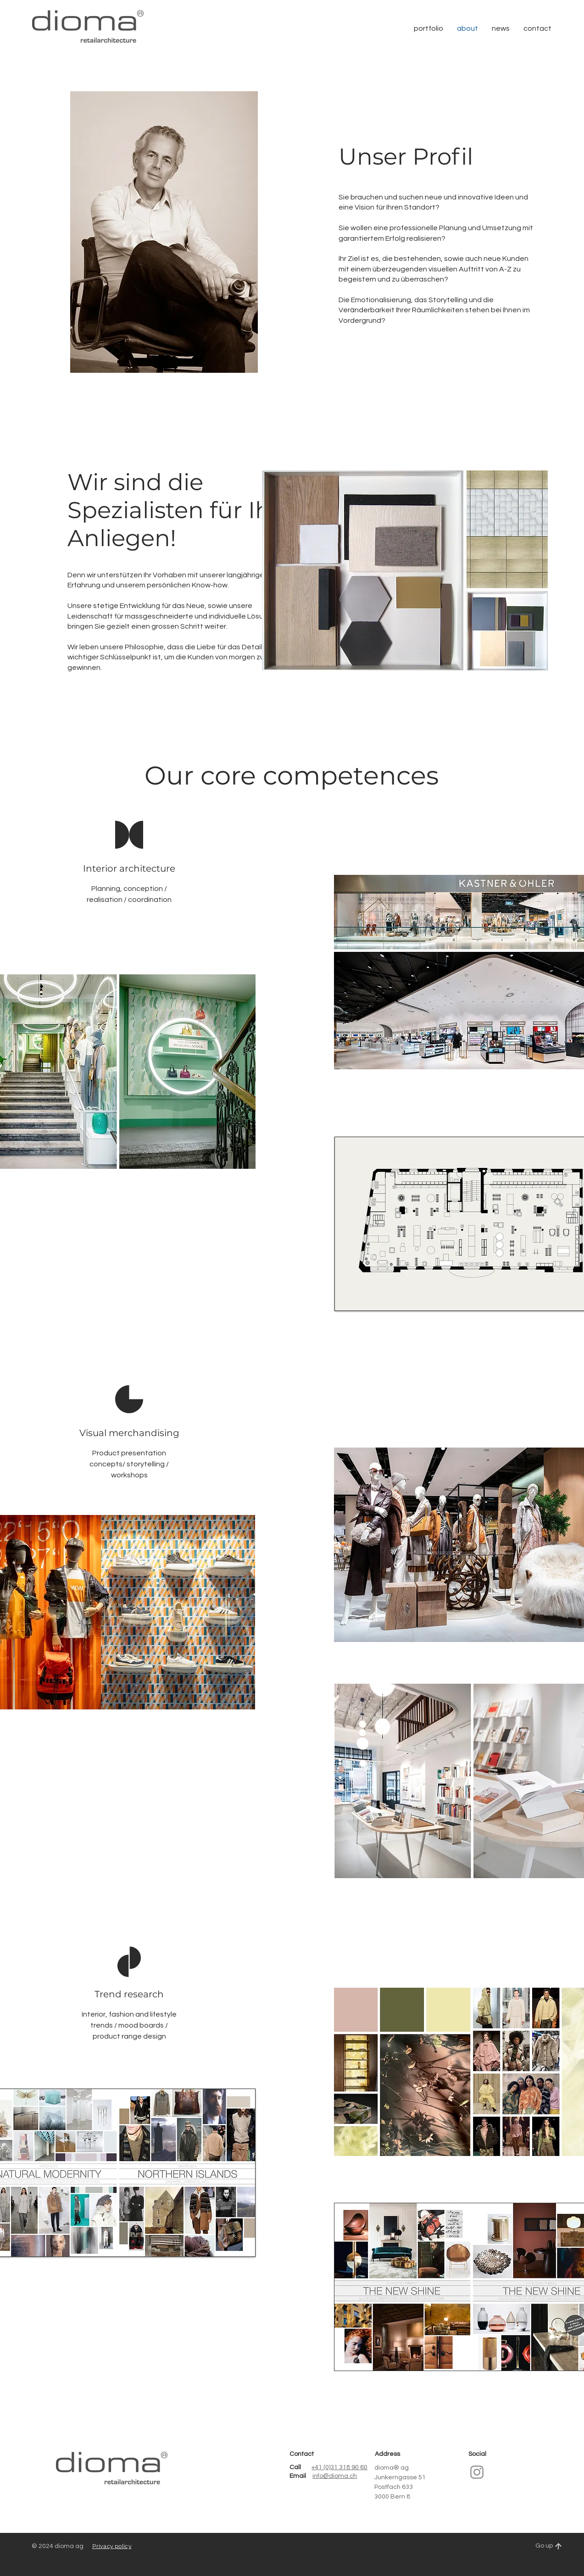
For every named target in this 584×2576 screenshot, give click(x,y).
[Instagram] (477, 2472)
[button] (537, 28)
